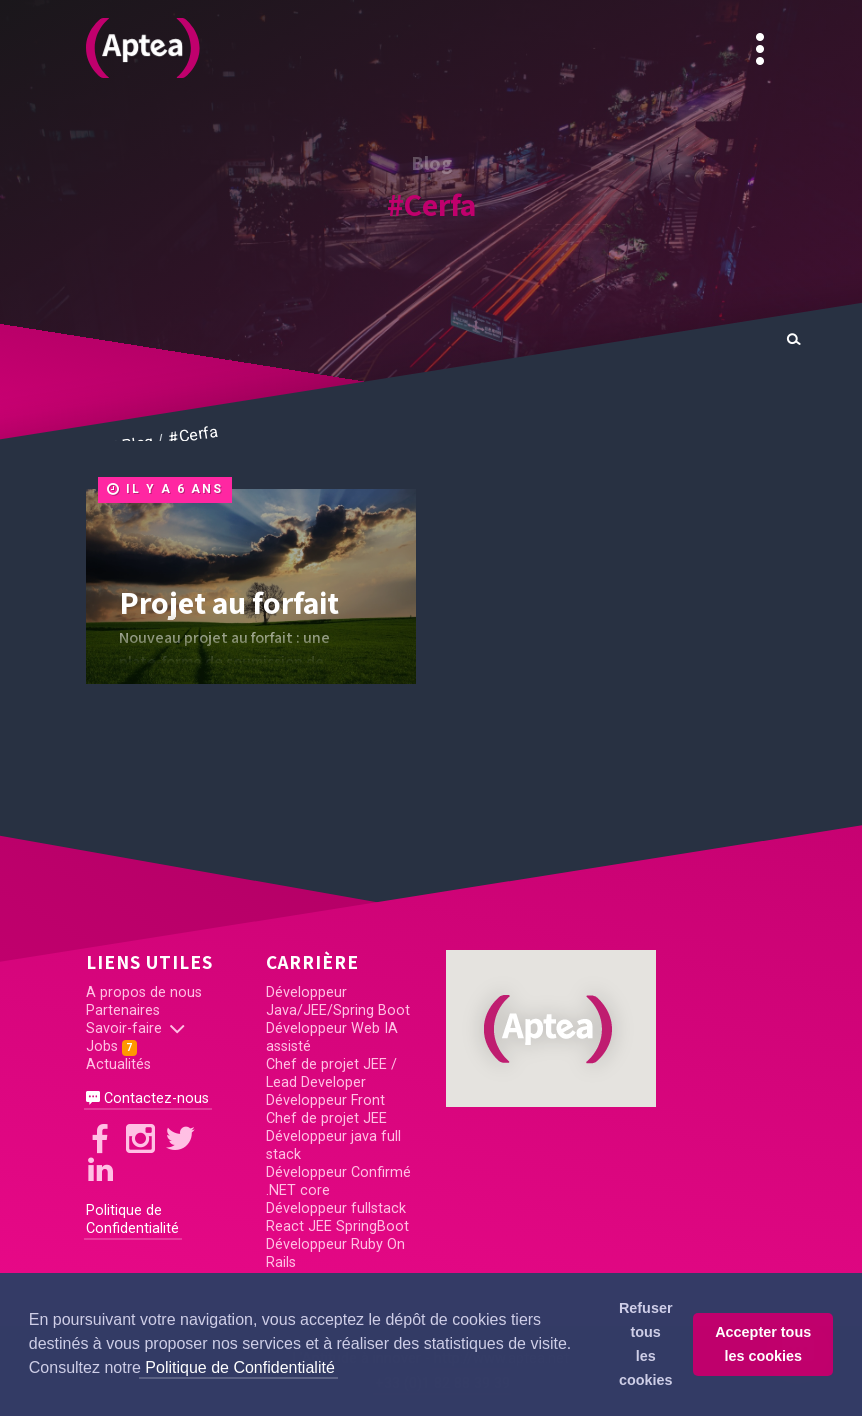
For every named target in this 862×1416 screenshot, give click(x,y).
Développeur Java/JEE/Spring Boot (338, 1001)
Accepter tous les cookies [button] (763, 1344)
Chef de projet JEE (326, 1118)
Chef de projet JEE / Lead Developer (331, 1073)
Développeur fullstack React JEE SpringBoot (337, 1217)
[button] (551, 1029)
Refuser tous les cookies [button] (646, 1344)
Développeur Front (325, 1100)
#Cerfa (431, 204)
